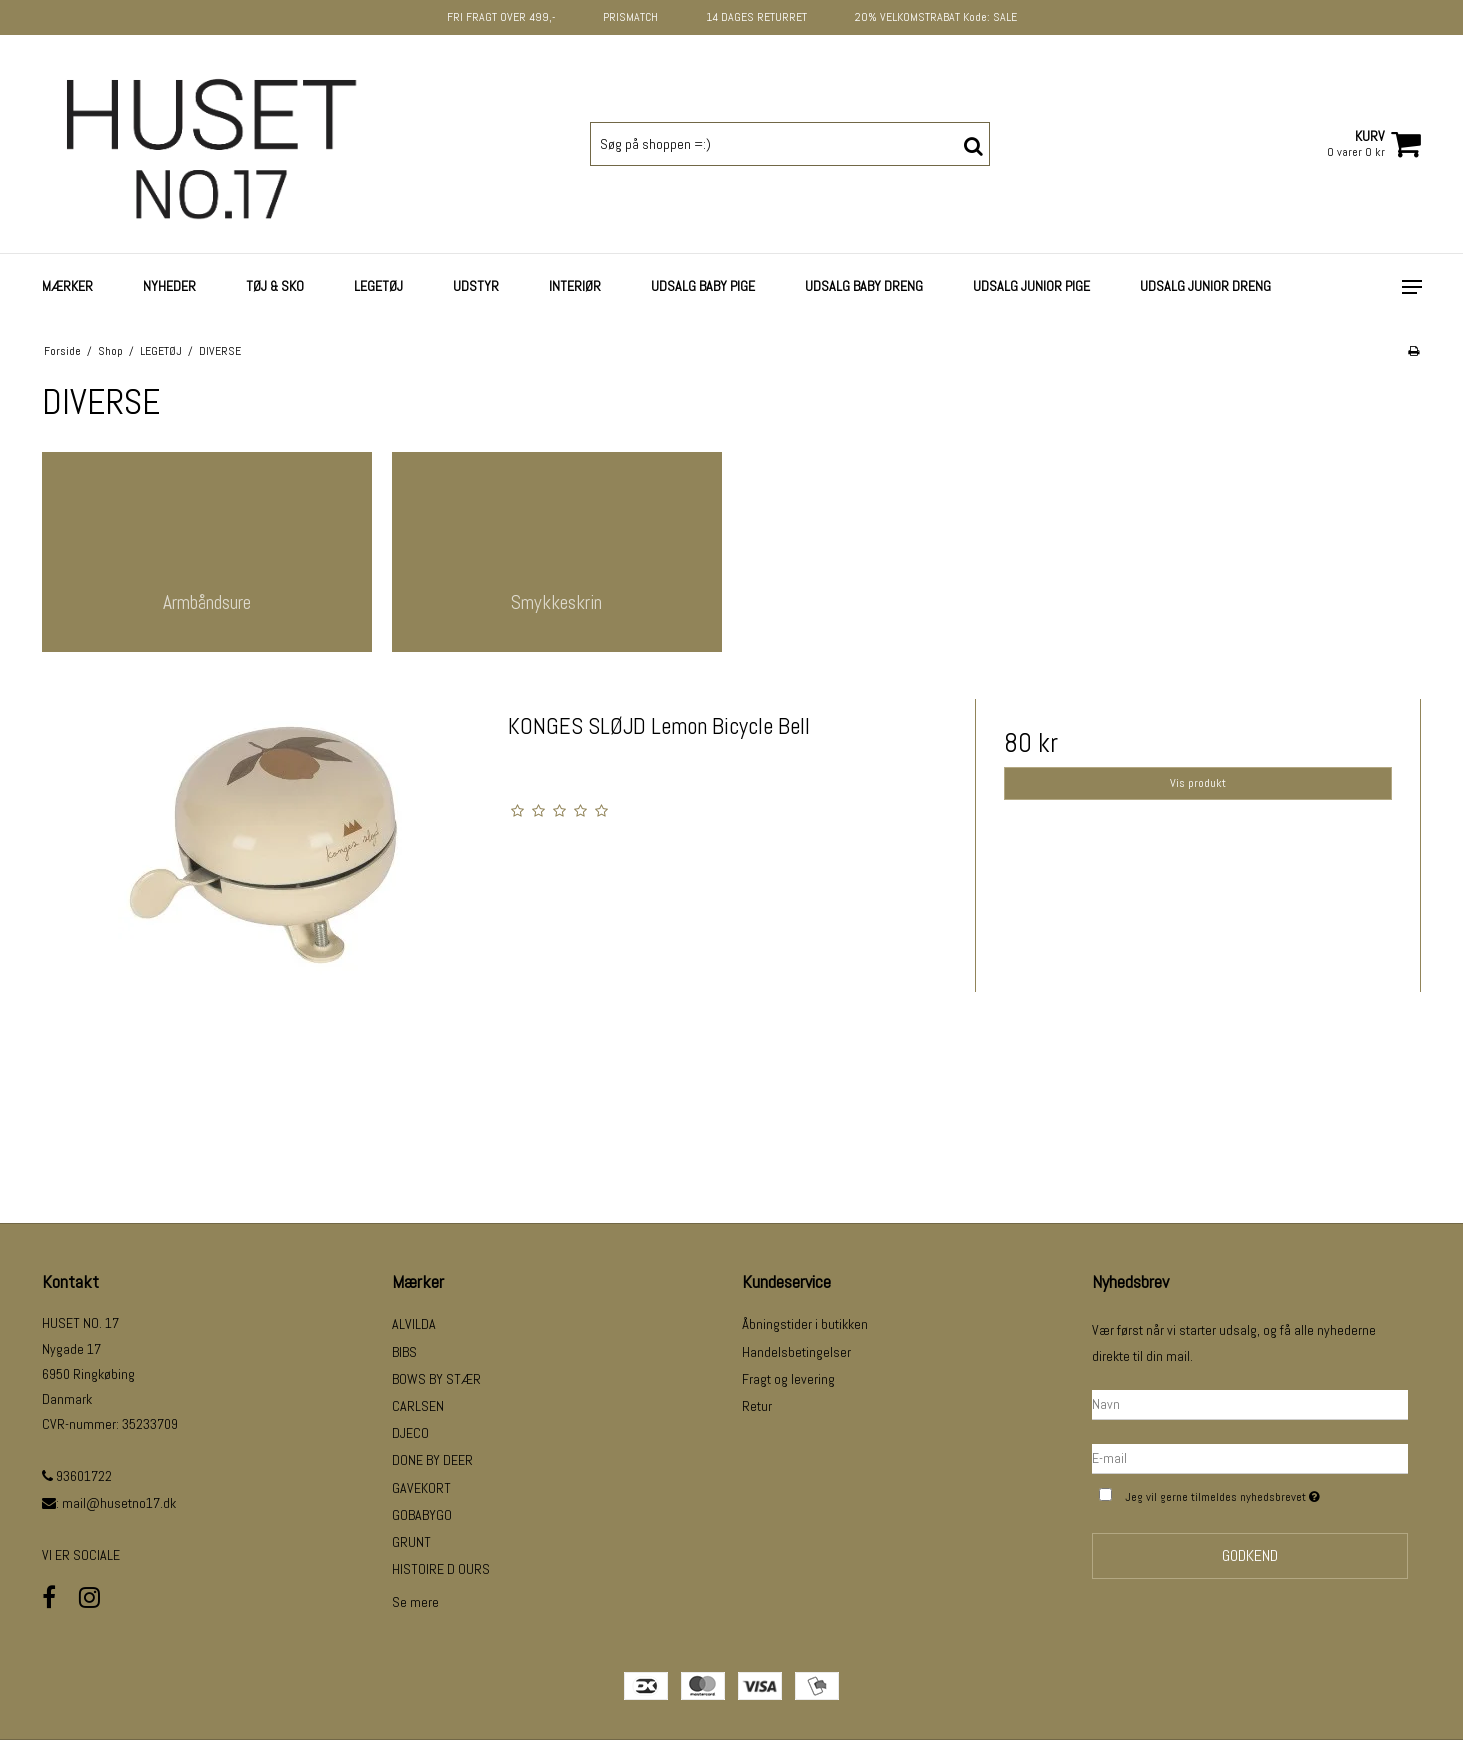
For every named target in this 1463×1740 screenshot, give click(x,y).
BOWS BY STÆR (436, 1379)
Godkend (1250, 1555)
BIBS (404, 1352)
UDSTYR (476, 286)
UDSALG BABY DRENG (864, 286)
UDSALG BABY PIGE (703, 286)
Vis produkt (1198, 783)
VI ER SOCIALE (81, 1555)
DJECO (410, 1433)
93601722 (77, 1476)
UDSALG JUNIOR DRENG (1205, 286)
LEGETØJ (378, 286)
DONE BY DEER (432, 1460)
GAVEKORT (421, 1488)
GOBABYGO (422, 1515)
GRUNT (411, 1542)
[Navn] (1250, 1403)
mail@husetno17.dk (119, 1503)
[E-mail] (1250, 1457)
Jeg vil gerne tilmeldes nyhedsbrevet (1266, 1494)
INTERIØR (575, 286)
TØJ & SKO (275, 286)
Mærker (67, 286)
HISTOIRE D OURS (441, 1569)
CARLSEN (418, 1406)
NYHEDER (169, 286)
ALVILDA (414, 1324)
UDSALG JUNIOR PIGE (1031, 286)
